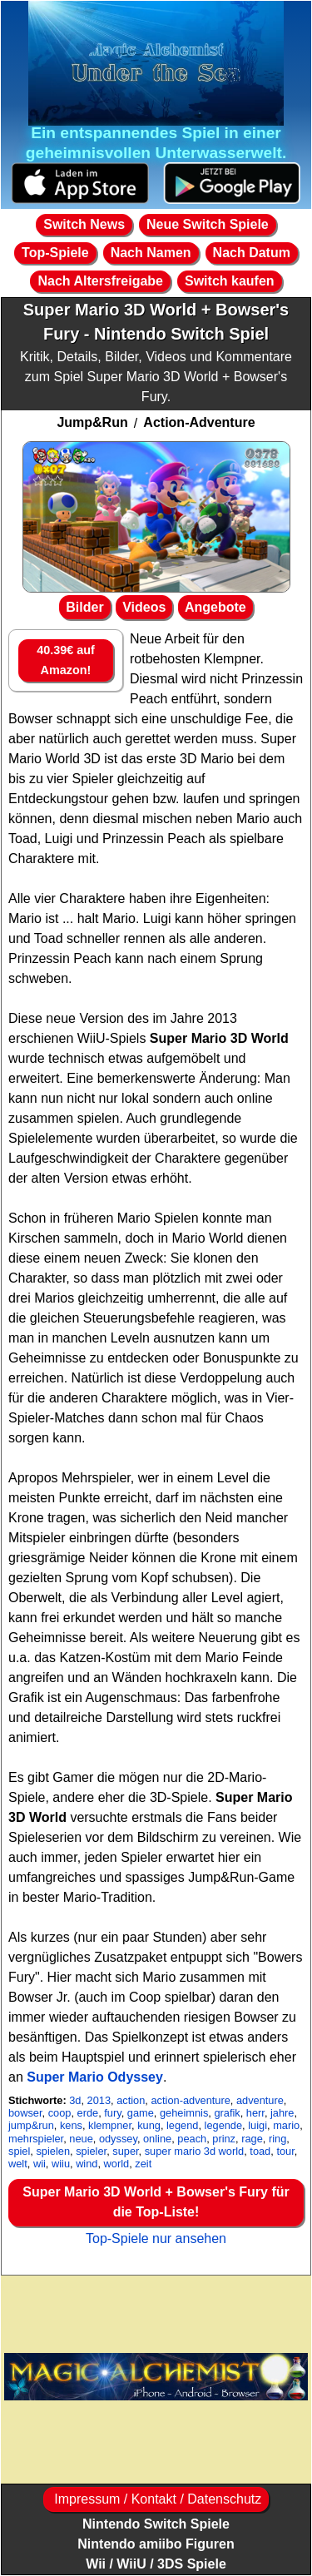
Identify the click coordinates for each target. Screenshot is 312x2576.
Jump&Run (92, 422)
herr (255, 2113)
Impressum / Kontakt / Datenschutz (156, 2499)
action (130, 2100)
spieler (91, 2151)
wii (39, 2163)
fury (112, 2113)
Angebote (215, 607)
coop (60, 2113)
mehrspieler (35, 2138)
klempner (109, 2125)
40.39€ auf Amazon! (66, 660)
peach (191, 2138)
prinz (223, 2138)
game (140, 2113)
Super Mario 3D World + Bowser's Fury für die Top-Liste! (155, 2202)
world (117, 2163)
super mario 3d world (195, 2151)
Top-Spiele (55, 253)
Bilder (84, 607)
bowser (25, 2113)
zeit (143, 2163)
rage (252, 2138)
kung (149, 2125)
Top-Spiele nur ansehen (156, 2238)
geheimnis (184, 2113)
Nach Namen (151, 253)
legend (182, 2125)
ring (277, 2138)
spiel (19, 2151)
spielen (53, 2151)
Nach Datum (251, 253)
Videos (144, 607)
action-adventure (190, 2100)
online (157, 2138)
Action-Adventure (199, 422)
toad (260, 2151)
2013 (99, 2100)
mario (286, 2125)
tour (285, 2151)
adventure (260, 2100)
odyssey (118, 2138)
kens (71, 2125)
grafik (227, 2113)
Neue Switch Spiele (207, 224)
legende (224, 2125)
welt (17, 2163)
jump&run (31, 2125)
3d (75, 2100)
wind (86, 2163)
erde (88, 2113)
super (125, 2151)
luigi (257, 2125)
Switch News (84, 224)
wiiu (61, 2163)
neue (80, 2138)
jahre (282, 2113)
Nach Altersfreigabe (100, 281)
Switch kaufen (230, 281)
